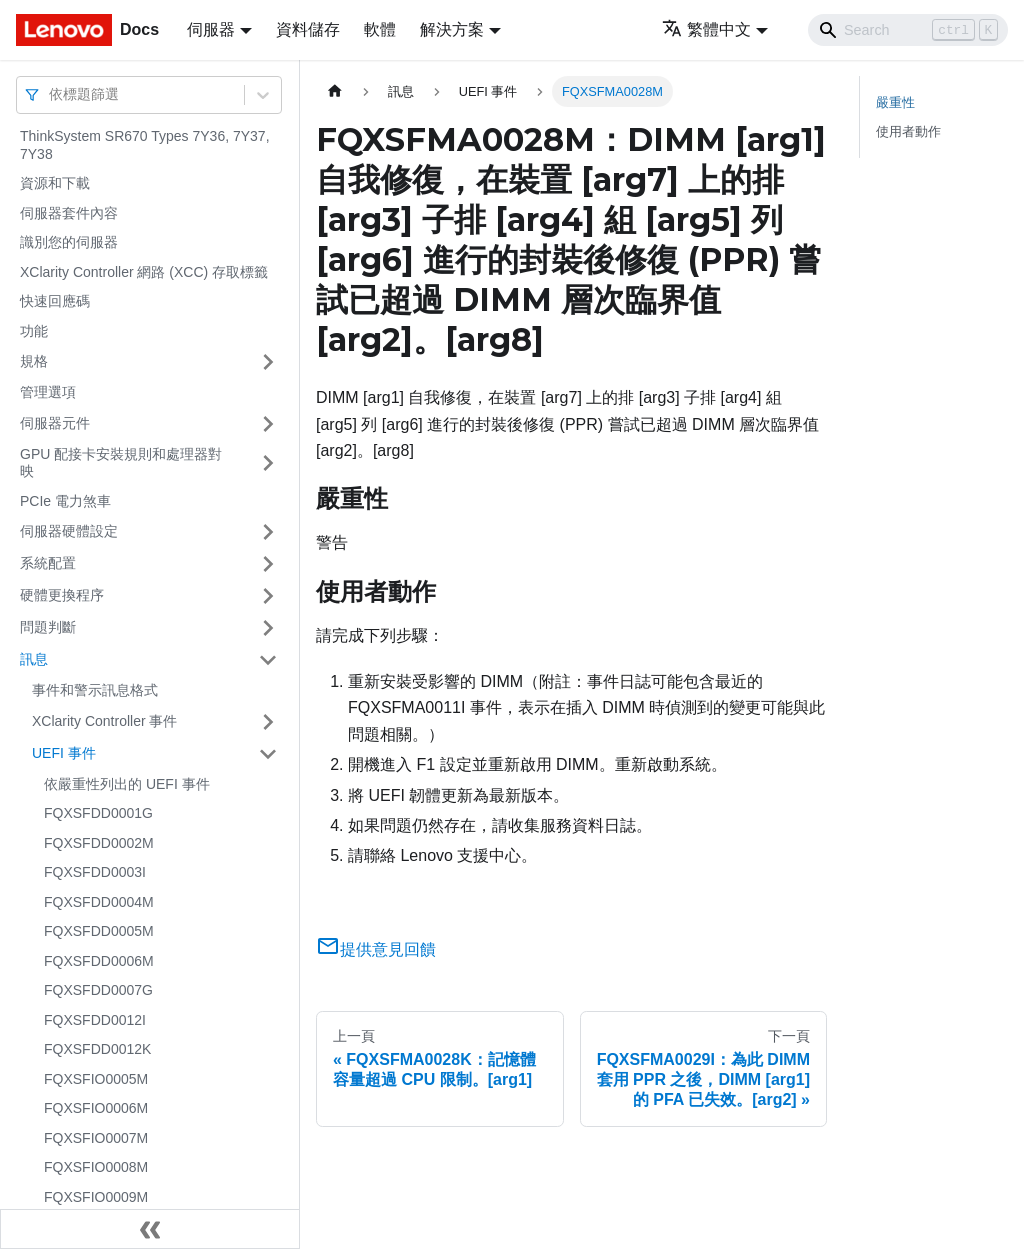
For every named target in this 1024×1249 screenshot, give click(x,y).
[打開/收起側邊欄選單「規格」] (268, 362)
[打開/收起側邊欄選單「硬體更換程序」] (268, 596)
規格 (34, 361)
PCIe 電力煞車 (65, 501)
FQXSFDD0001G (98, 813)
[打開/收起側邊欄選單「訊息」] (268, 660)
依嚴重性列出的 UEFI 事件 (127, 784)
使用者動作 (908, 131)
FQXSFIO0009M (96, 1197)
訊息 (34, 659)
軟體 (380, 29)
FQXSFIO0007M (96, 1138)
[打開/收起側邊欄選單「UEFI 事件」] (268, 754)
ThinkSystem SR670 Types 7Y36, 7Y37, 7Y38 (145, 145)
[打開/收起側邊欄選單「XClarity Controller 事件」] (268, 722)
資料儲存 (308, 29)
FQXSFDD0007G (98, 990)
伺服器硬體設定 (69, 531)
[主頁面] (335, 91)
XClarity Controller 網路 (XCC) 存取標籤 (144, 272)
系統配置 (48, 563)
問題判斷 (48, 627)
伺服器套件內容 (69, 213)
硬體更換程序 (62, 595)
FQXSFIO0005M (96, 1079)
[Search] (908, 30)
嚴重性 (895, 102)
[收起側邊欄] (150, 1229)
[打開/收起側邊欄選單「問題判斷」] (268, 628)
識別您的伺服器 (69, 242)
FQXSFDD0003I (95, 872)
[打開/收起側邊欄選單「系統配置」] (268, 564)
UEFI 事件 (64, 753)
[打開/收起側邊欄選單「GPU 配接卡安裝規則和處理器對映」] (268, 463)
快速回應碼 (55, 301)
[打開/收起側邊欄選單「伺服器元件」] (268, 424)
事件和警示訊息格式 (95, 690)
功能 (34, 331)
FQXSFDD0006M (99, 961)
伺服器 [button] (211, 29)
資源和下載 (55, 183)
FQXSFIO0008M (96, 1167)
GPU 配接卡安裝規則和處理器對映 (121, 463)
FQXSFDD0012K (97, 1049)
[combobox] (51, 94)
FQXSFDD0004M (99, 902)
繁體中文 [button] (706, 29)
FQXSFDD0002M (99, 843)
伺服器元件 (55, 423)
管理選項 (48, 392)
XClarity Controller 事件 (104, 721)
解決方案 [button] (452, 29)
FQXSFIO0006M (96, 1108)
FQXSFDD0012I (95, 1020)
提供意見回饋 (376, 949)
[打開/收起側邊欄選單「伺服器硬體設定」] (268, 532)
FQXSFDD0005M (99, 931)
